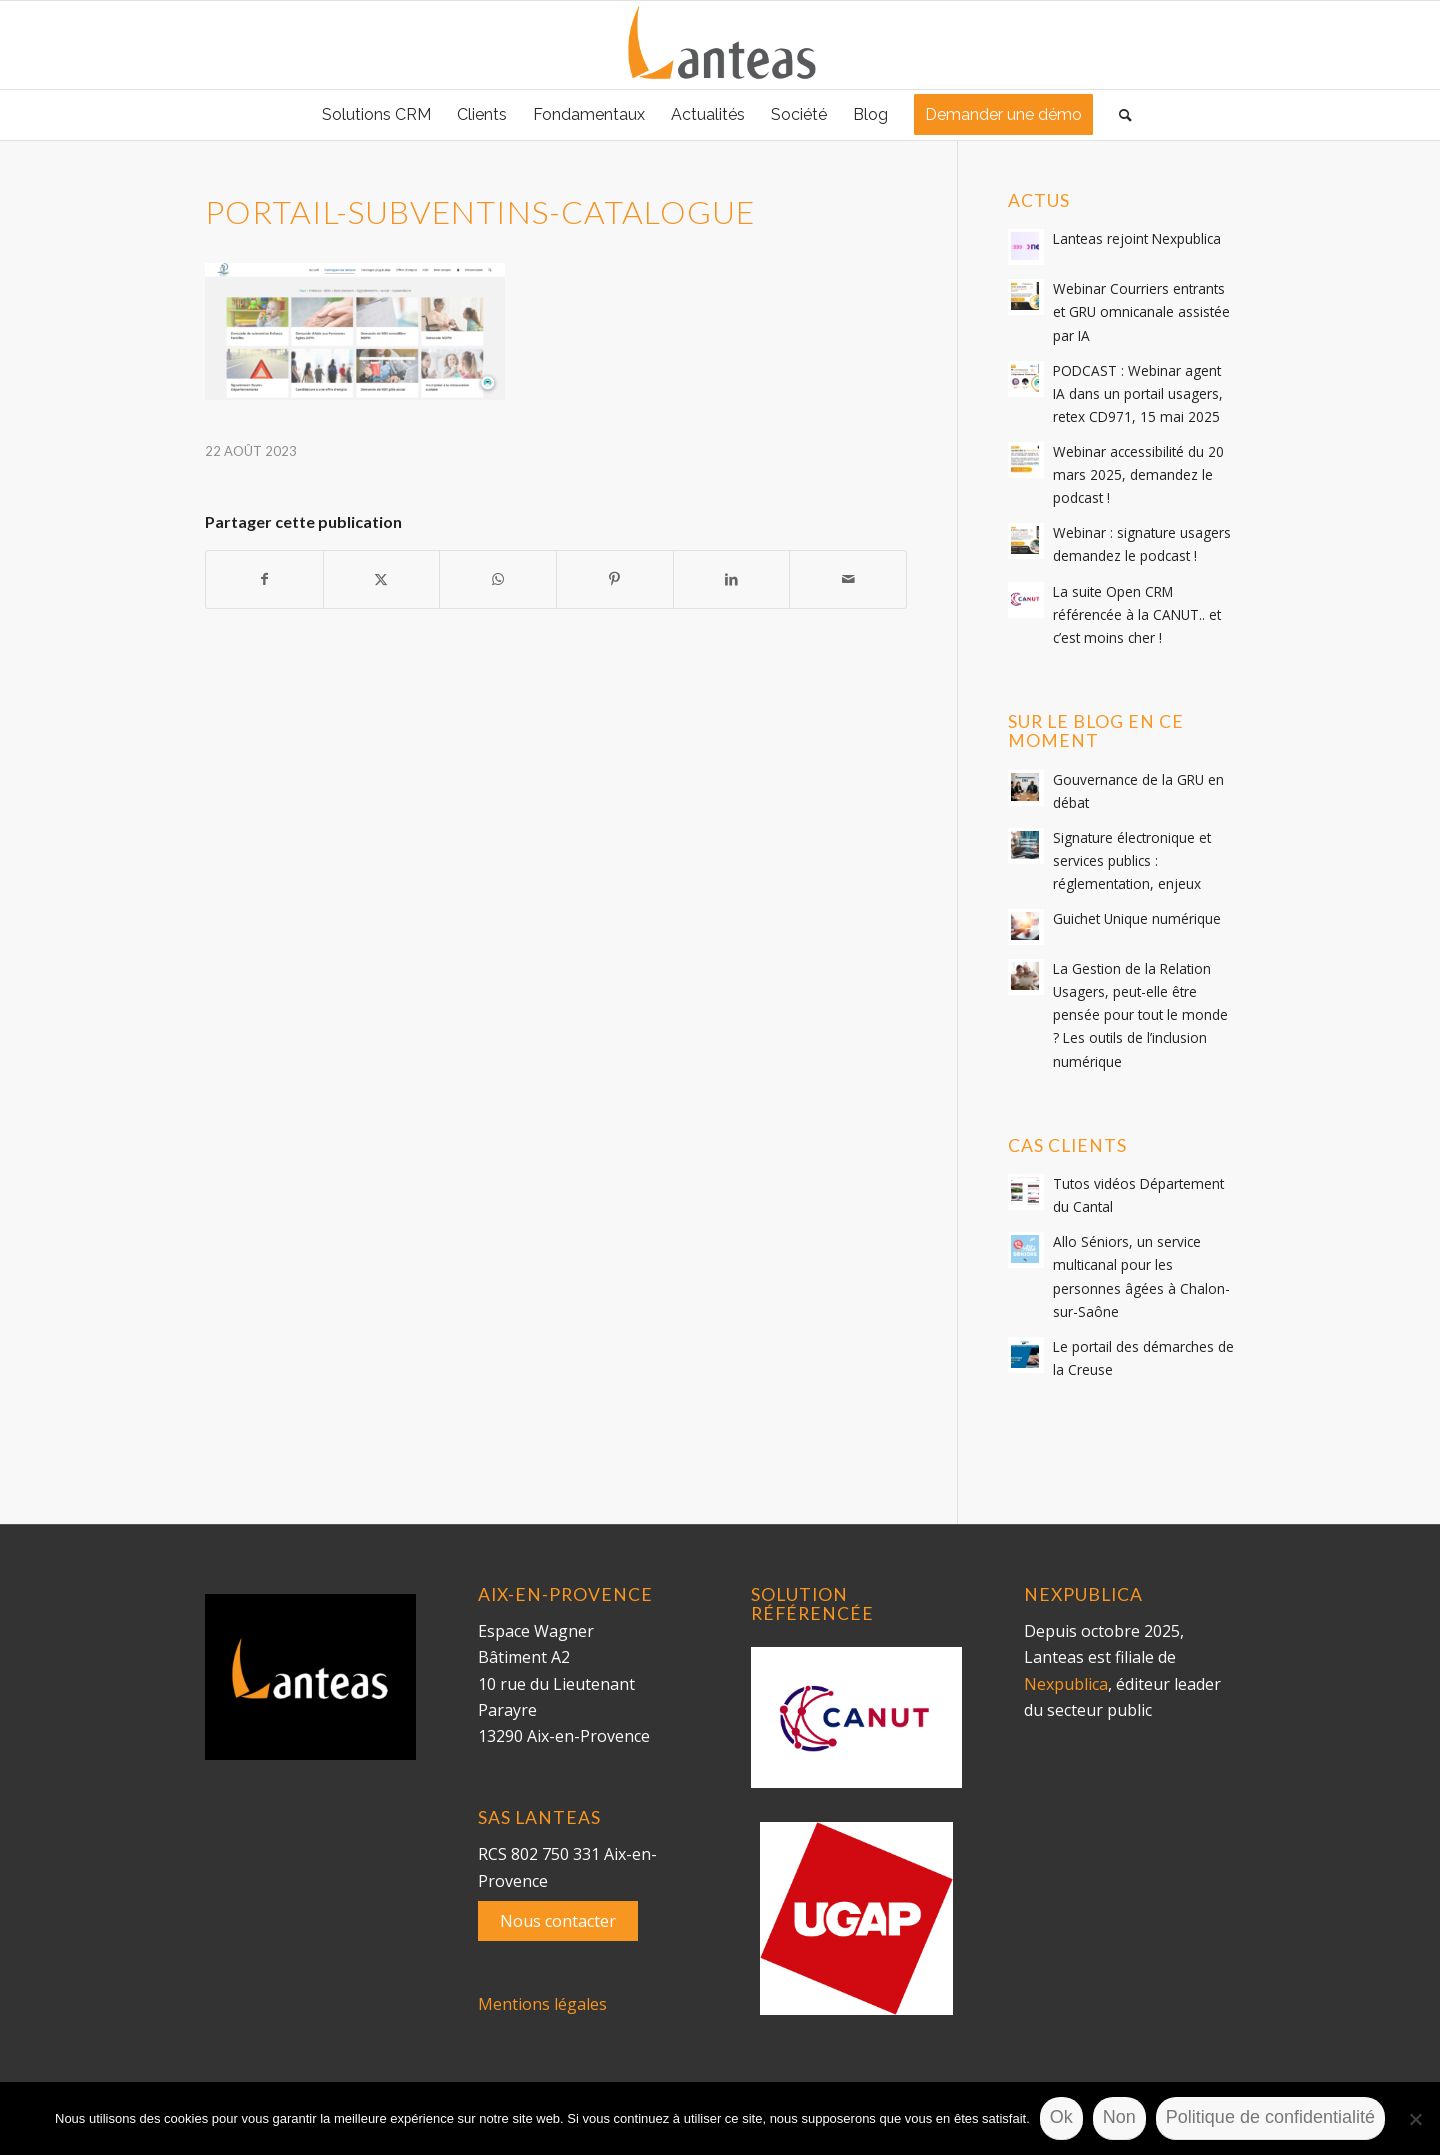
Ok (1061, 2117)
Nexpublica (1066, 1684)
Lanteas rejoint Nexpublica (1137, 238)
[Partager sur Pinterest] (615, 579)
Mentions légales (542, 2004)
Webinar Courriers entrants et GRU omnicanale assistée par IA (1141, 311)
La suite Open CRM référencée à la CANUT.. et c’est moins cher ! (1137, 614)
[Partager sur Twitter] (382, 579)
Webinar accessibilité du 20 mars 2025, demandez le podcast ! (1138, 474)
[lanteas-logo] (720, 45)
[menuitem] (376, 115)
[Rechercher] (1119, 115)
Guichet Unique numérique (1137, 918)
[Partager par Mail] (848, 579)
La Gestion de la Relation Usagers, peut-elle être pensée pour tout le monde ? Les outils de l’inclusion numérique (1140, 1014)
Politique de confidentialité (1270, 2117)
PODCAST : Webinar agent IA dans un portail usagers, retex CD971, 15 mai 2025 (1138, 393)
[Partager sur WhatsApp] (498, 579)
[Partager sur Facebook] (264, 579)
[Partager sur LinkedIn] (732, 579)
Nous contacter (558, 1921)
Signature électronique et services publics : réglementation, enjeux (1132, 860)
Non (1119, 2117)
